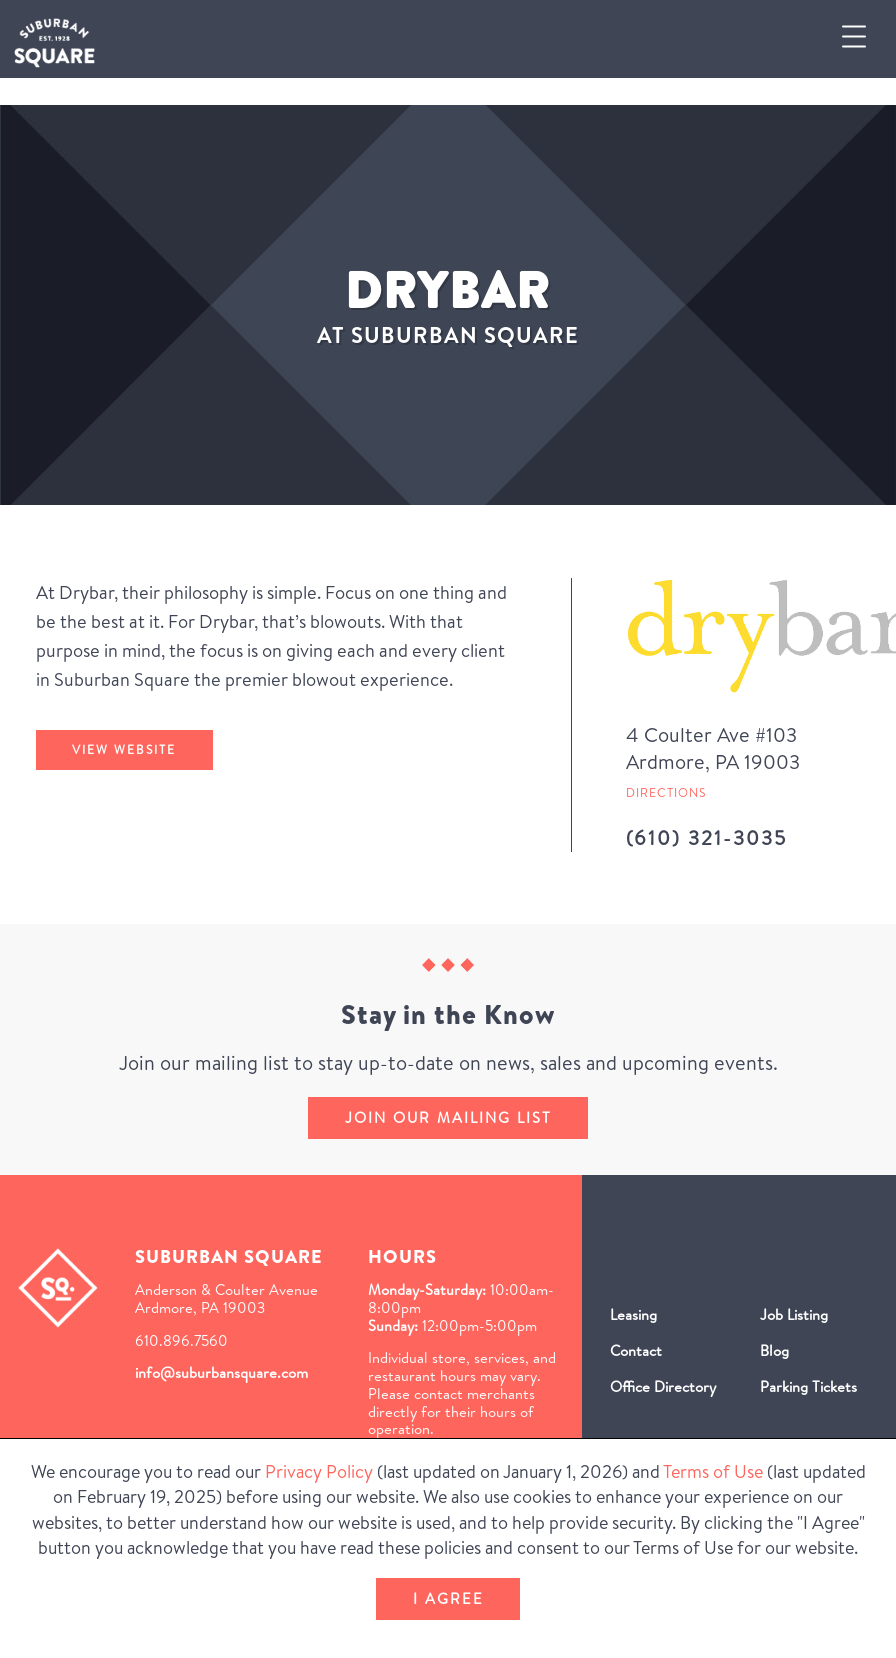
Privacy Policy (319, 1471)
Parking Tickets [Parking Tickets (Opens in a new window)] (808, 1386)
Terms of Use (713, 1471)
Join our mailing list (448, 1117)
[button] (862, 38)
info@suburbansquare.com (221, 1372)
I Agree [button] (448, 1598)
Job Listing (794, 1314)
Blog (774, 1350)
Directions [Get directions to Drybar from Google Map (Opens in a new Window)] (666, 792)
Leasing (633, 1314)
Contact (636, 1350)
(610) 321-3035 (706, 837)
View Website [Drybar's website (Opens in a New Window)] (124, 749)
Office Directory (663, 1386)
